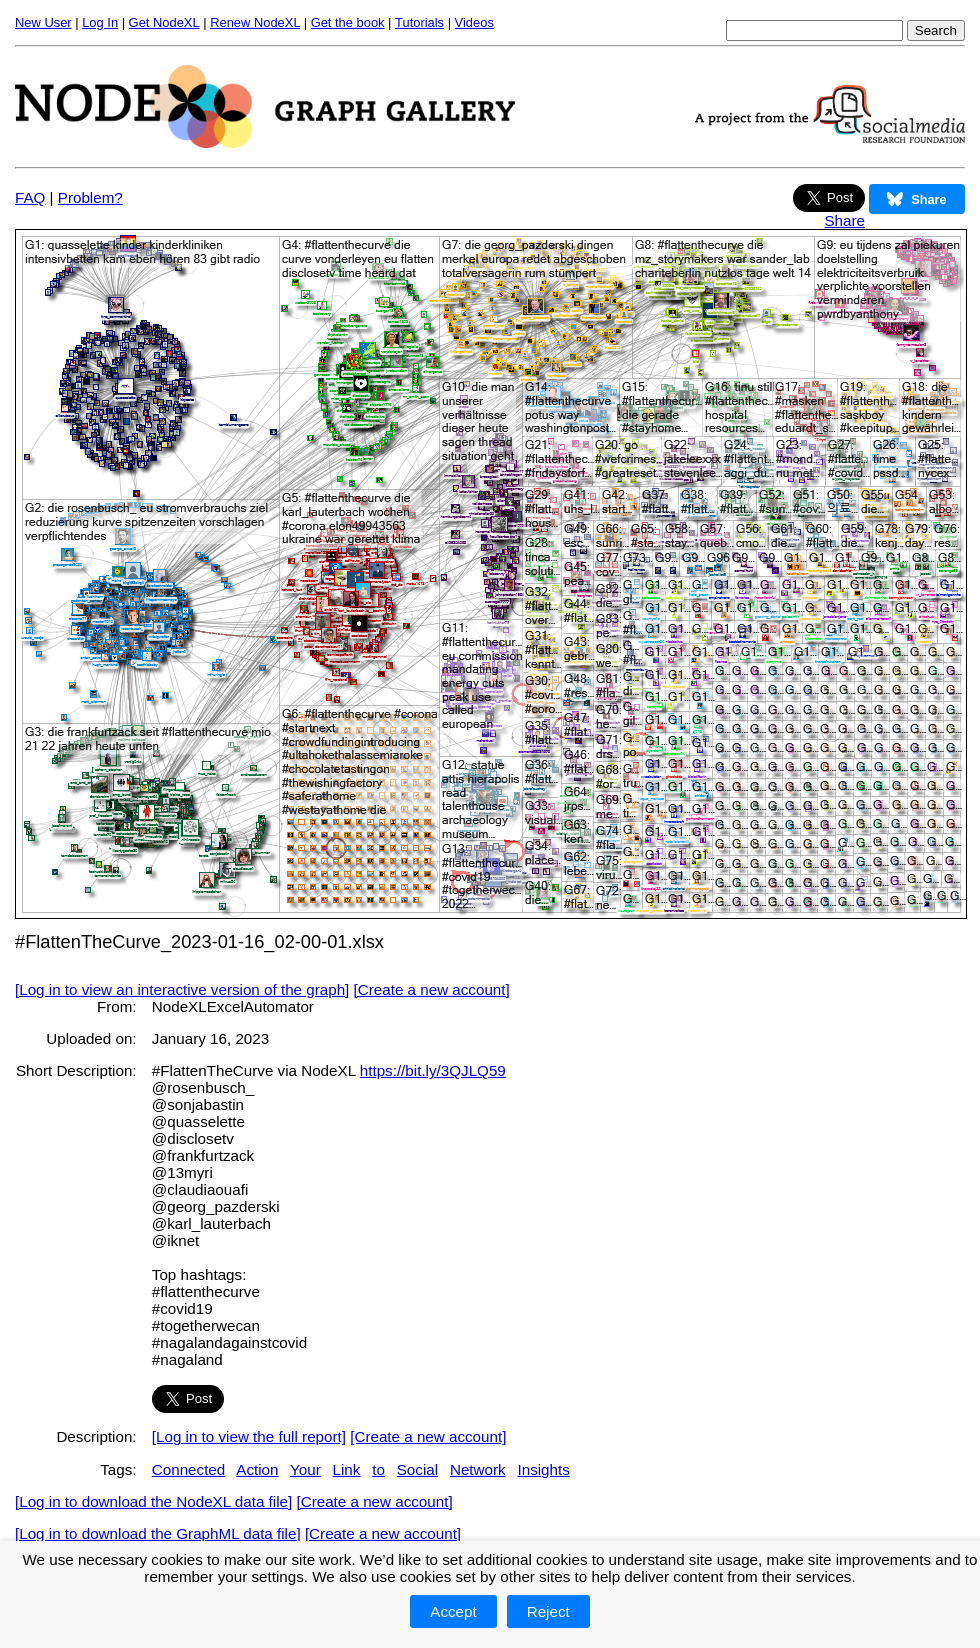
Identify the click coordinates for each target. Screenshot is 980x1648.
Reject (548, 1611)
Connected (188, 1469)
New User (43, 22)
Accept (453, 1611)
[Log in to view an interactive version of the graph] (182, 989)
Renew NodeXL (255, 22)
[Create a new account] (432, 989)
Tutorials (419, 22)
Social (417, 1469)
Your (305, 1469)
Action (257, 1469)
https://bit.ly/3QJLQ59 (433, 1070)
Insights (543, 1469)
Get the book (348, 22)
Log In (100, 22)
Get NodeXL (164, 22)
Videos (474, 22)
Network (478, 1469)
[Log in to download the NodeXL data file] (153, 1501)
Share (844, 220)
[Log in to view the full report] (249, 1436)
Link (347, 1469)
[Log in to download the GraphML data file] (158, 1533)
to (378, 1469)
